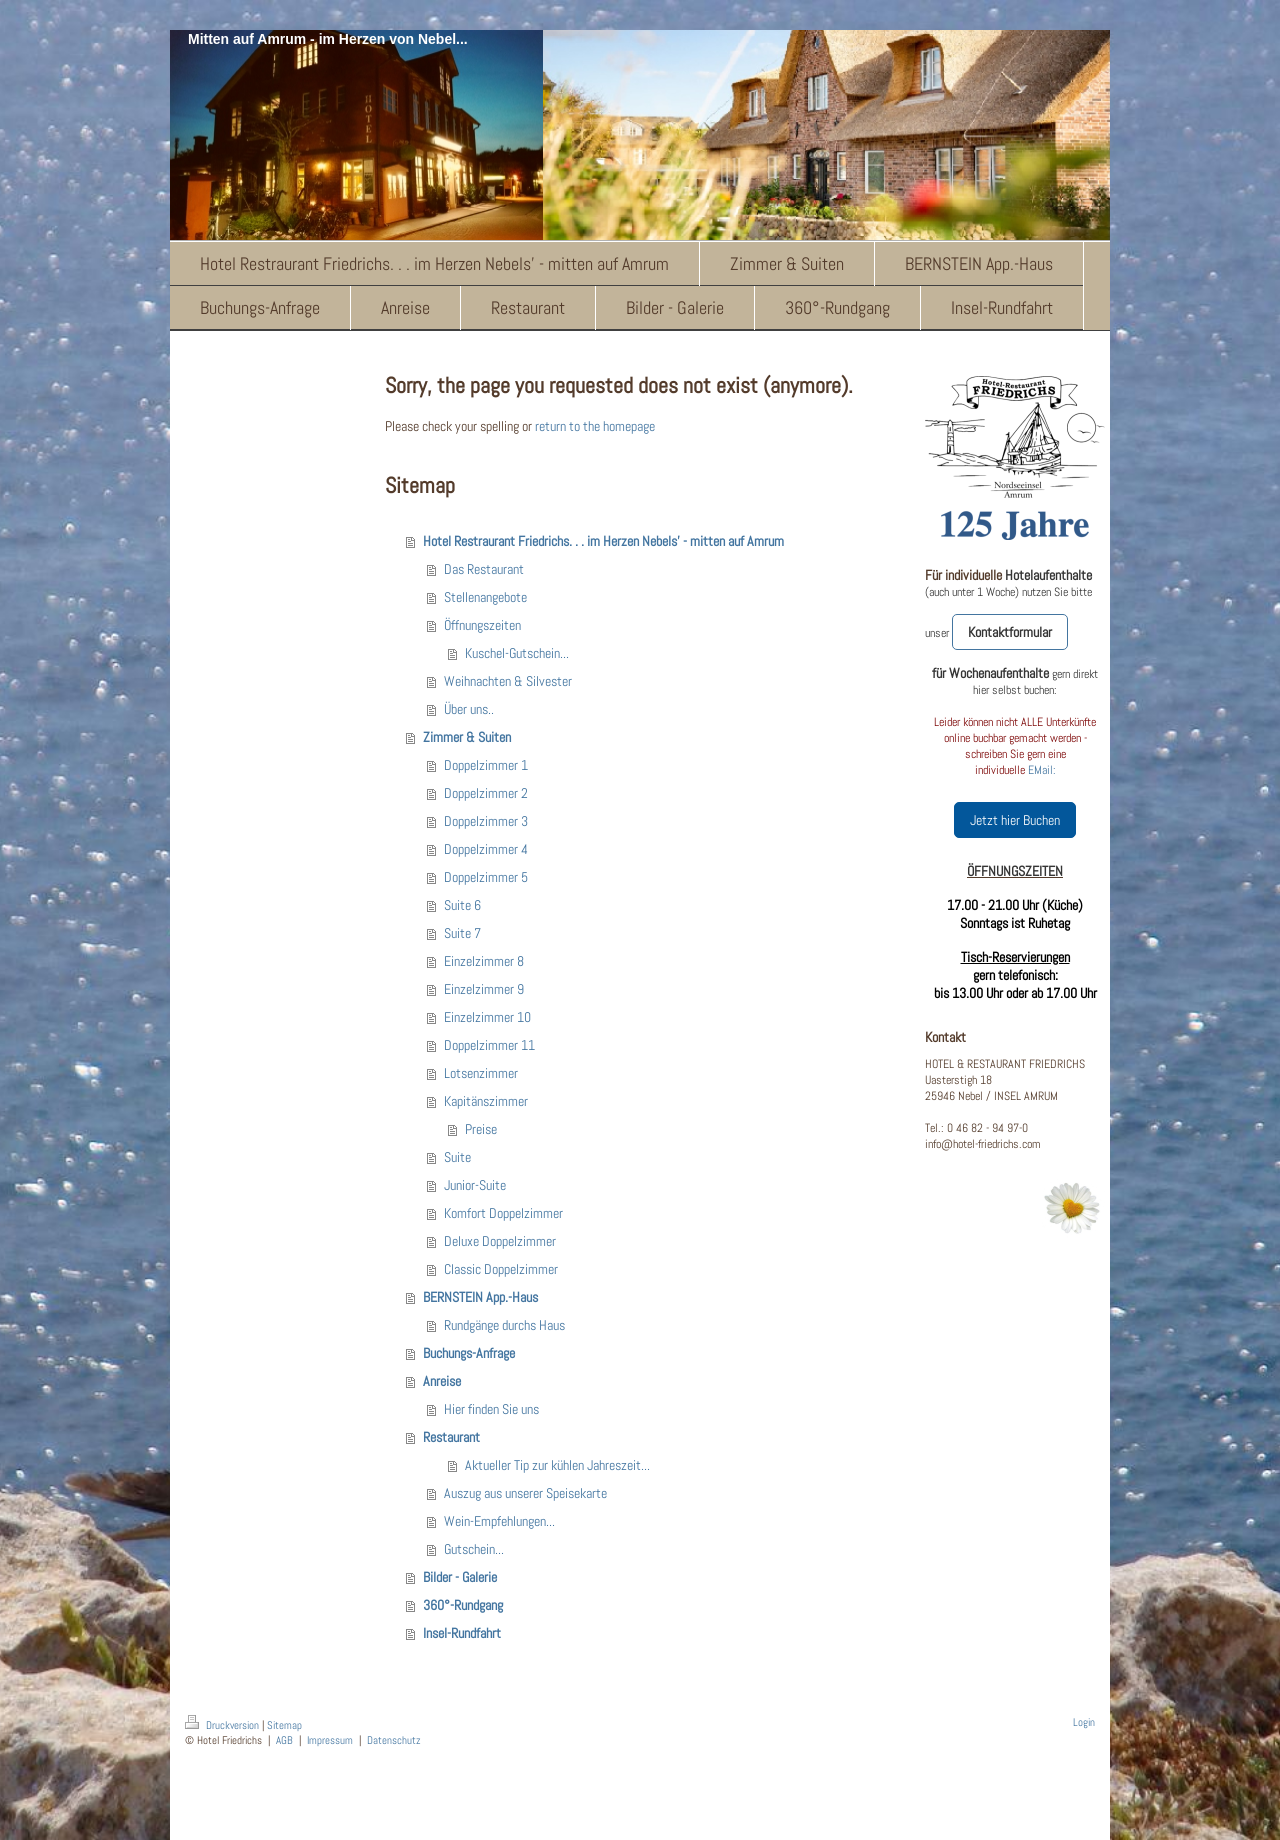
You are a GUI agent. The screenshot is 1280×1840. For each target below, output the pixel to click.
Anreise (442, 1381)
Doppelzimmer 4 (486, 849)
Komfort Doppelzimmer (503, 1213)
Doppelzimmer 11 (489, 1045)
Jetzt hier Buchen (1015, 820)
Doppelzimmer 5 (486, 877)
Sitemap (284, 1725)
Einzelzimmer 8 (484, 961)
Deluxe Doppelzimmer (500, 1241)
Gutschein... (474, 1549)
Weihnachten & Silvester (508, 681)
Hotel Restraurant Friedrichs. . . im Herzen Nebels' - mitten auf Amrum (603, 541)
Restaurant (451, 1437)
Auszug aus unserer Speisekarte (525, 1493)
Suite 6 (462, 905)
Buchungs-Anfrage (469, 1353)
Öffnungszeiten (482, 625)
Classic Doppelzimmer (501, 1269)
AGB (284, 1740)
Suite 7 (462, 933)
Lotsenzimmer (481, 1073)
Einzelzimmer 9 (484, 989)
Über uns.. (469, 709)
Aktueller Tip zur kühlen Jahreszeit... (557, 1465)
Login (1084, 1722)
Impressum (330, 1740)
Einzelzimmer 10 (487, 1017)
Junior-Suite (475, 1185)
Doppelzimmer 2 (486, 793)
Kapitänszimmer (486, 1101)
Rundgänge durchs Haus (504, 1325)
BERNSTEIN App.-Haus (480, 1297)
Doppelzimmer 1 (486, 765)
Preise (481, 1129)
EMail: (1042, 770)
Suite (457, 1157)
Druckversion (223, 1725)
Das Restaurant (484, 569)
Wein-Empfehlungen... (499, 1521)
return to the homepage (595, 426)
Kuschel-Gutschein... (517, 653)
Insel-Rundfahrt (462, 1633)
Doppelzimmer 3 (486, 821)
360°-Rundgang (463, 1605)
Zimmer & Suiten (467, 737)
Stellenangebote (485, 597)
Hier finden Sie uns (491, 1409)
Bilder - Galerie (460, 1577)
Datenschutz (394, 1740)
